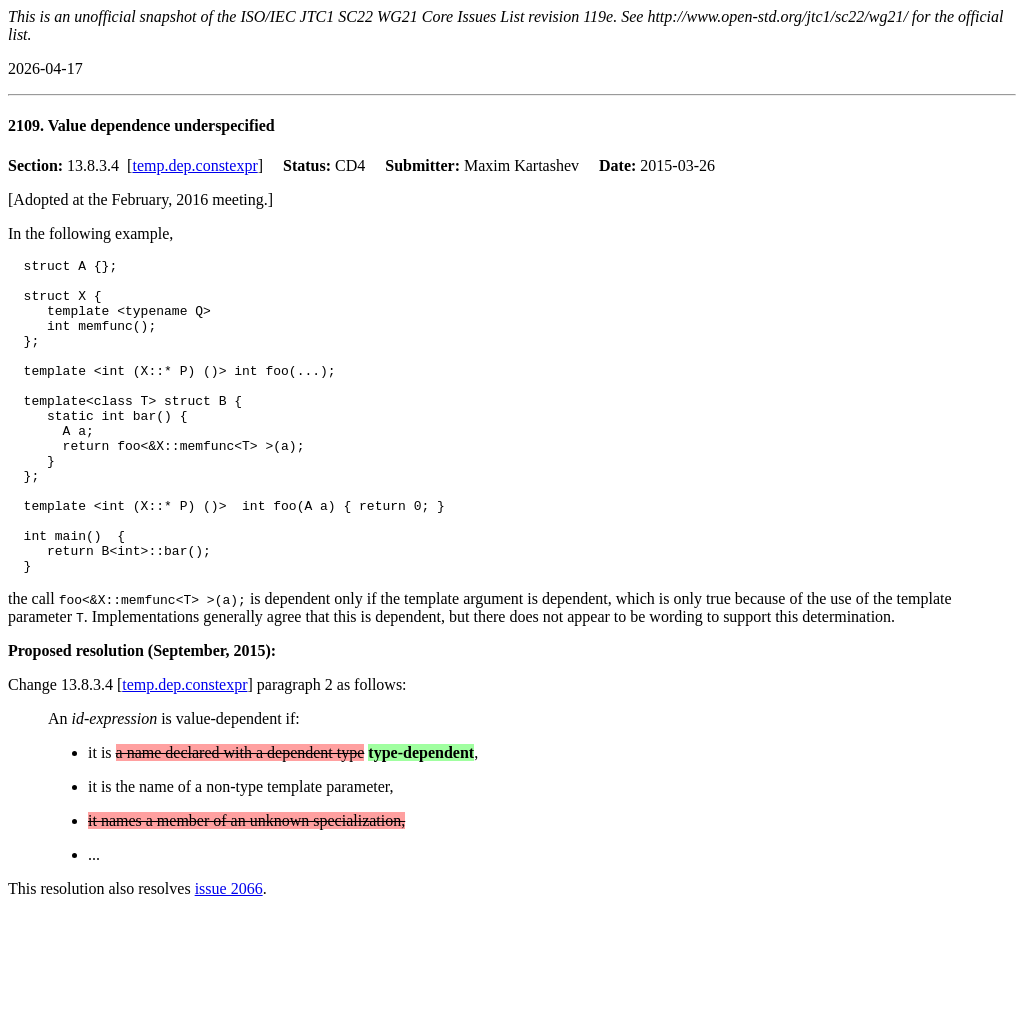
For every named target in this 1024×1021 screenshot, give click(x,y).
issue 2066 (229, 951)
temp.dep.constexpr (194, 165)
